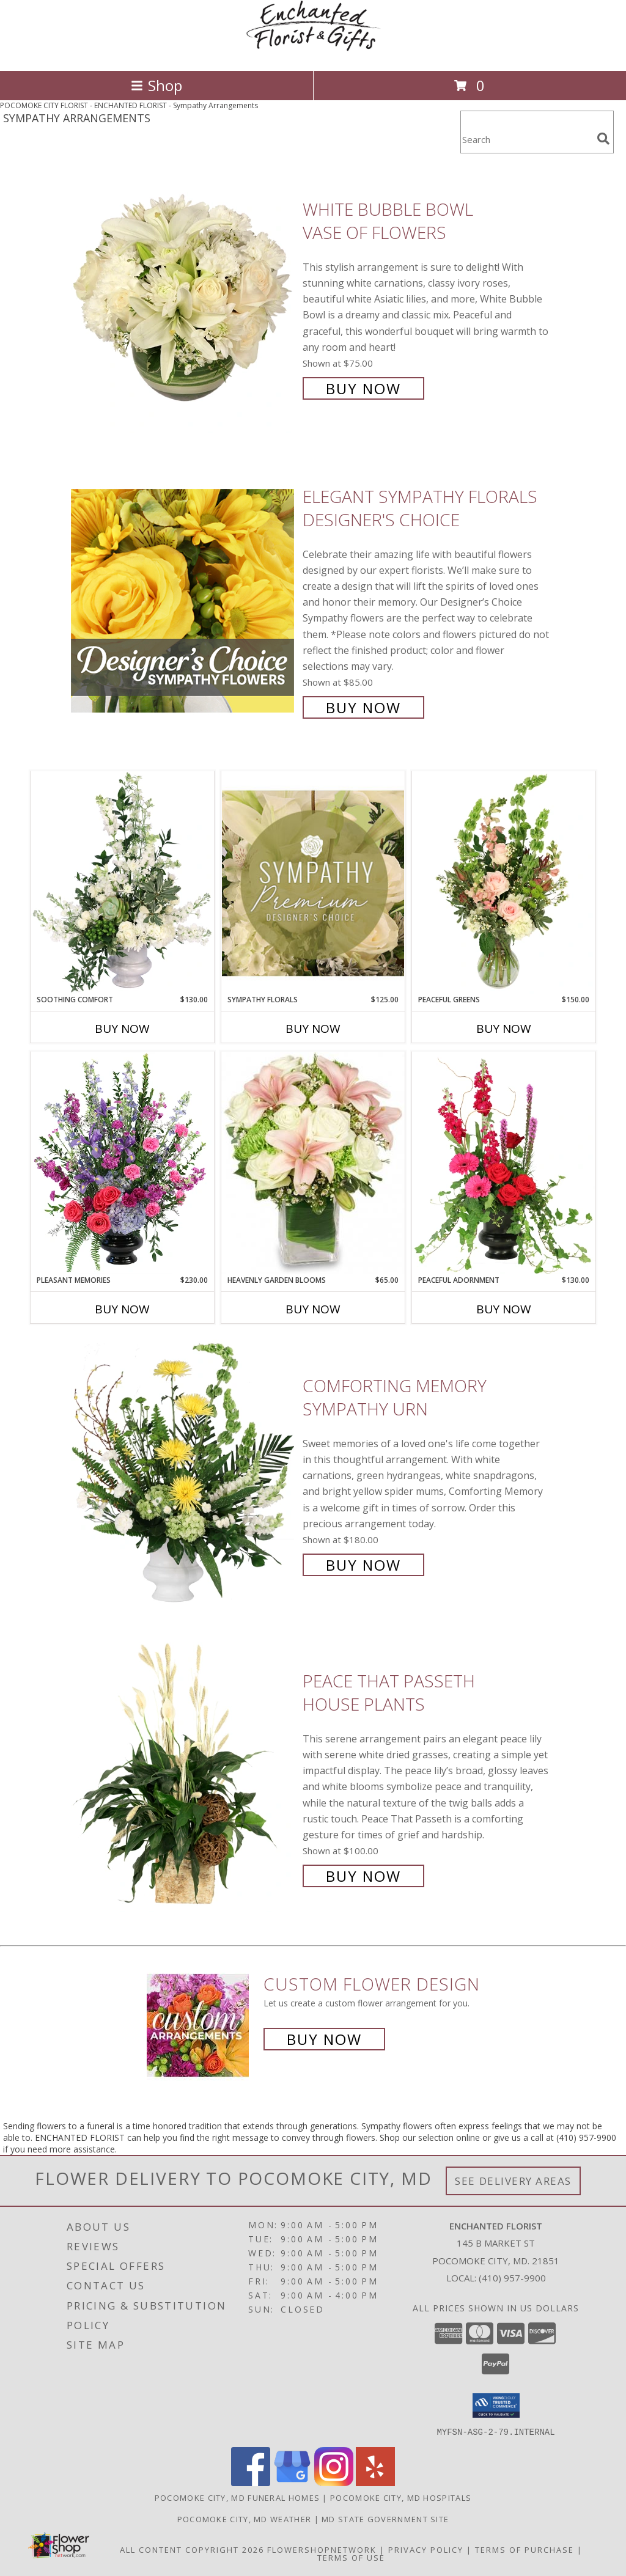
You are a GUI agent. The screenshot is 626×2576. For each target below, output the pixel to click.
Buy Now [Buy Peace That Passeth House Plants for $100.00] (363, 1876)
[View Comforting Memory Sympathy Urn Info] (183, 1474)
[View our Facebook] (250, 2482)
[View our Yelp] (375, 2482)
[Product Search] (526, 140)
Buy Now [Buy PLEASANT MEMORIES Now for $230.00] (122, 1309)
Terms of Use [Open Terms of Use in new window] (351, 2557)
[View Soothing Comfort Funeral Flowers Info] (122, 882)
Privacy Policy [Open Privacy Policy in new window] (425, 2549)
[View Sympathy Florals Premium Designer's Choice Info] (313, 882)
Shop (156, 85)
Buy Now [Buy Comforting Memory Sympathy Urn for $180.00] (363, 1565)
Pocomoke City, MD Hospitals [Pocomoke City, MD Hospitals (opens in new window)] (400, 2497)
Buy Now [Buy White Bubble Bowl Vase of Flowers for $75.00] (363, 388)
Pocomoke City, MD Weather (244, 2518)
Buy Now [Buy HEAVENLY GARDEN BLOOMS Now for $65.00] (313, 1309)
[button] (496, 2405)
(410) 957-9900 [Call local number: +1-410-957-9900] (512, 2278)
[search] (603, 138)
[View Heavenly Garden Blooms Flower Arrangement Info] (313, 1163)
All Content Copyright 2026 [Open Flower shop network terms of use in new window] (192, 2549)
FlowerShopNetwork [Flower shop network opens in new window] (322, 2549)
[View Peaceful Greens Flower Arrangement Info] (503, 882)
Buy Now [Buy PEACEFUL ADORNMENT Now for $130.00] (503, 1309)
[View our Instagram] (333, 2482)
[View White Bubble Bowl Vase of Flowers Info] (183, 297)
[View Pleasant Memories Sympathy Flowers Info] (122, 1163)
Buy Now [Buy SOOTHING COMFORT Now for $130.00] (122, 1029)
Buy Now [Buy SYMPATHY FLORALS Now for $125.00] (313, 1029)
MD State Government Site (385, 2518)
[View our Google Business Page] (292, 2482)
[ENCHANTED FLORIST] (313, 53)
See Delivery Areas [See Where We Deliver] (513, 2181)
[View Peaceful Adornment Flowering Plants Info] (503, 1163)
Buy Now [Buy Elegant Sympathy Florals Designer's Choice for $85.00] (363, 707)
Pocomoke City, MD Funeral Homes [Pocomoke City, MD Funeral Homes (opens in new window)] (237, 2497)
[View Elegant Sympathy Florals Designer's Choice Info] (183, 600)
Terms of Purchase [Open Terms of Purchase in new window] (524, 2549)
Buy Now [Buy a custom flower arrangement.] (324, 2039)
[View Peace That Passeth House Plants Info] (183, 1777)
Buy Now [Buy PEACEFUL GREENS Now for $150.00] (503, 1029)
